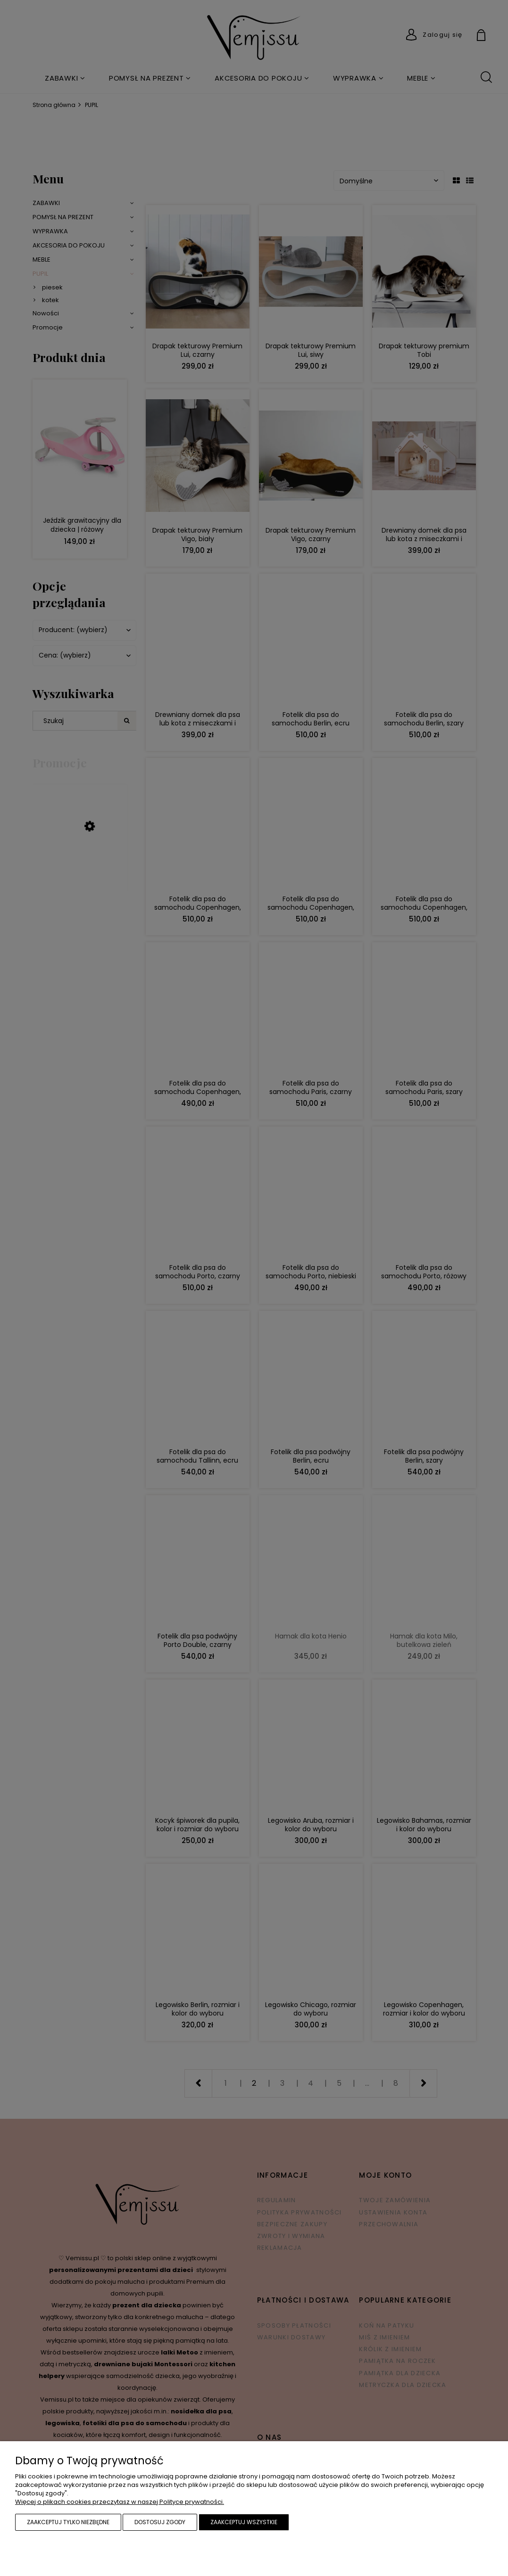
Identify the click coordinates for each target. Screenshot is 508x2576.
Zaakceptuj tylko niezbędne (68, 2522)
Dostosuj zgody (159, 2522)
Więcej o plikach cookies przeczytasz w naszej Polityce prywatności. (119, 2501)
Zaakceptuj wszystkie (243, 2522)
